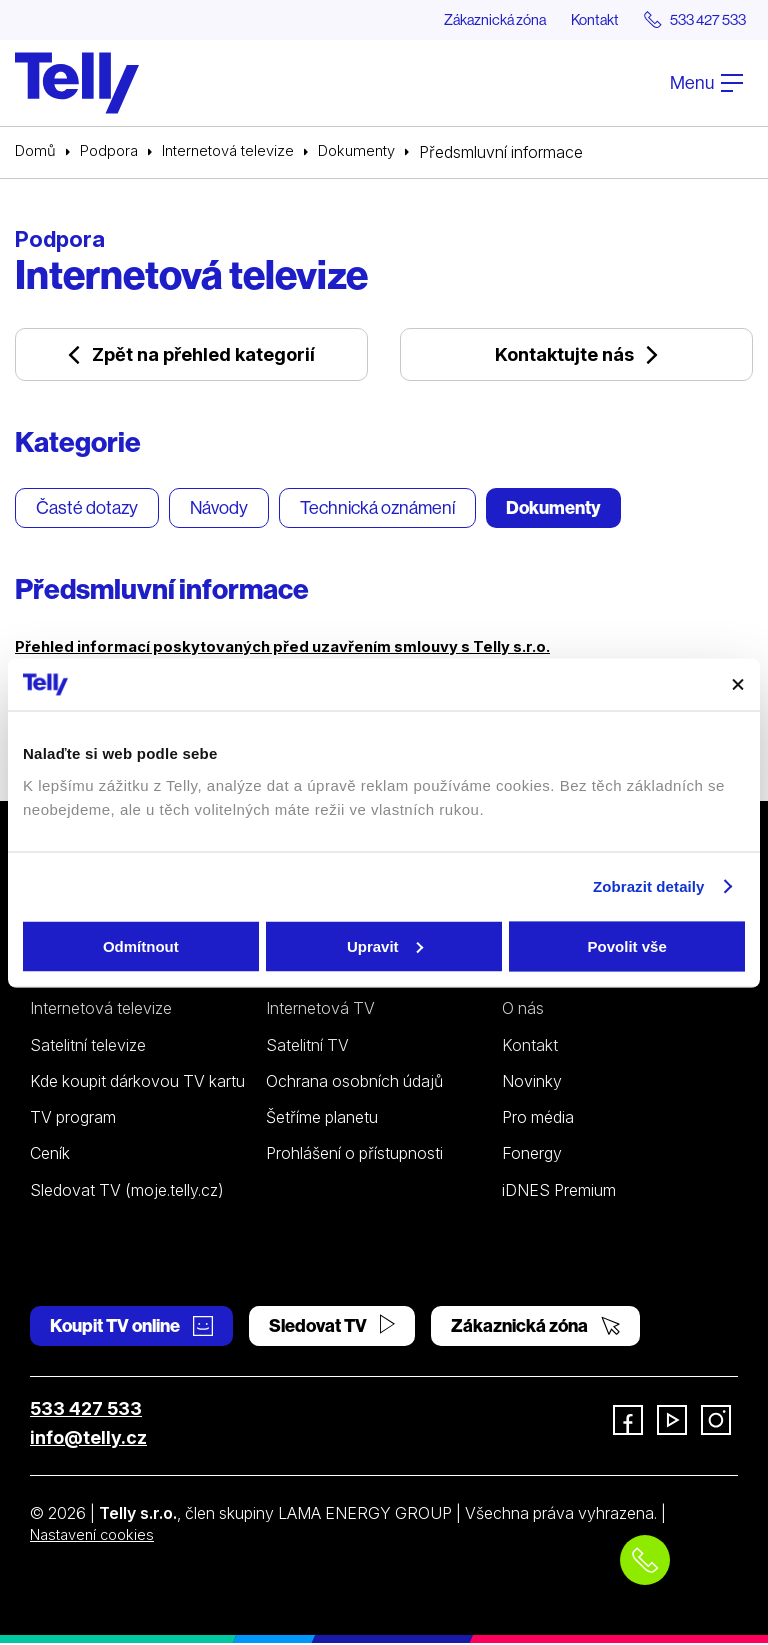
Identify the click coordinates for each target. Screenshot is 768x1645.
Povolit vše (627, 945)
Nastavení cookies (97, 1536)
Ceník (50, 1156)
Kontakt (575, 20)
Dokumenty (377, 153)
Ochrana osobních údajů (354, 1083)
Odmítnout (141, 945)
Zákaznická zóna (462, 20)
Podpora (114, 153)
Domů (37, 153)
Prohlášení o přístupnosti (354, 1156)
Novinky (532, 1083)
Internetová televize (240, 153)
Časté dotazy (87, 510)
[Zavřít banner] (738, 684)
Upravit (385, 945)
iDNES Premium (559, 1192)
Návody (219, 510)
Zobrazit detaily (649, 886)
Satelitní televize (88, 1047)
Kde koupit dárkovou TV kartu (137, 1083)
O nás (523, 1011)
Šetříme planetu (322, 1119)
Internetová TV (320, 1011)
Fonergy (532, 1156)
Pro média (538, 1119)
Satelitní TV (307, 1047)
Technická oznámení (377, 510)
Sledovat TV (332, 1327)
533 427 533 (86, 1410)
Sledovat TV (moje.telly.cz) (127, 1192)
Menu (706, 83)
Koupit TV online (131, 1327)
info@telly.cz (88, 1439)
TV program (73, 1119)
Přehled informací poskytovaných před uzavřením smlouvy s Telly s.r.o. (299, 648)
